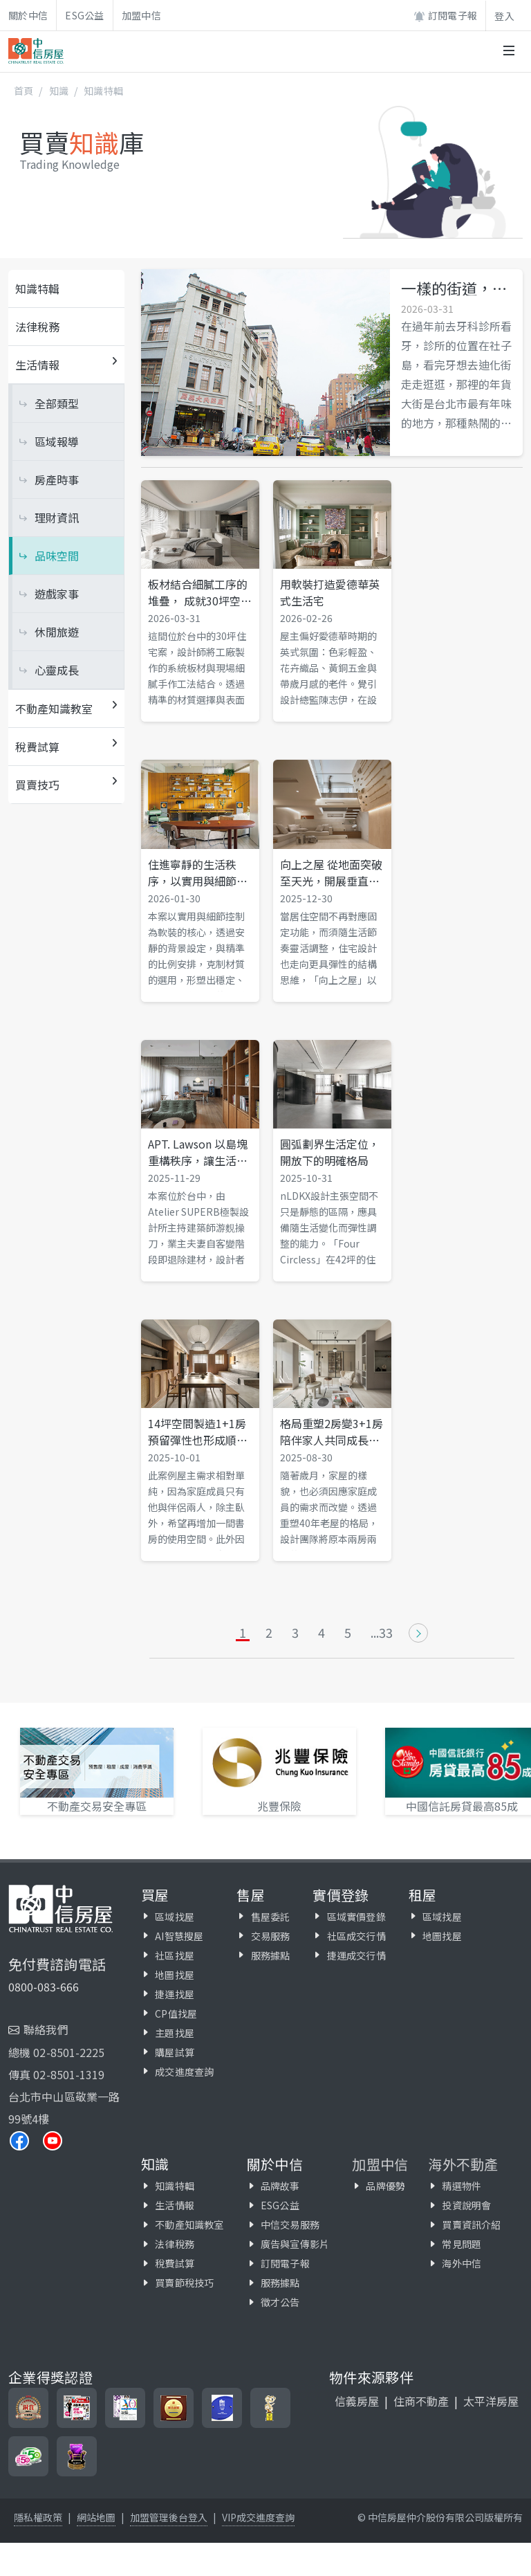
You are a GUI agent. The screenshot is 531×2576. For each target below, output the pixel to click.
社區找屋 (174, 1955)
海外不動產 (463, 2164)
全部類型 (57, 403)
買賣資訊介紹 (471, 2224)
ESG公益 (84, 15)
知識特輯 (103, 91)
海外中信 (461, 2263)
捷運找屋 (174, 1994)
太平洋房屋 (491, 2401)
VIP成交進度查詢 (258, 2517)
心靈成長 (57, 669)
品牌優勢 (385, 2186)
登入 (504, 16)
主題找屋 (174, 2033)
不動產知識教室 (189, 2224)
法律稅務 (37, 326)
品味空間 (57, 555)
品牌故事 (280, 2186)
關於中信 (28, 15)
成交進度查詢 (184, 2072)
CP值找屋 (176, 2013)
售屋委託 (270, 1917)
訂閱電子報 (445, 15)
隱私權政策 (38, 2517)
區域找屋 (174, 1917)
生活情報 (174, 2205)
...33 (382, 1633)
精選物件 (461, 2186)
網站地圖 (96, 2517)
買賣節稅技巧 (184, 2283)
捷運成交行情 (356, 1955)
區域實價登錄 (356, 1917)
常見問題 (461, 2244)
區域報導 (57, 441)
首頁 (23, 91)
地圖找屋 (174, 1975)
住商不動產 (421, 2401)
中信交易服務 (290, 2224)
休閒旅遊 (57, 631)
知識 (58, 91)
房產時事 (57, 479)
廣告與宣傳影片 (295, 2244)
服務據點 (270, 1955)
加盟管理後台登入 (168, 2517)
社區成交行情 (356, 1936)
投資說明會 (466, 2205)
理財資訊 (57, 517)
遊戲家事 (57, 593)
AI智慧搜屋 (179, 1936)
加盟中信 (141, 15)
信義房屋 (357, 2401)
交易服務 (270, 1936)
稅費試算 (174, 2263)
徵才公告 (280, 2302)
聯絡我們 (46, 2029)
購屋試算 (174, 2052)
